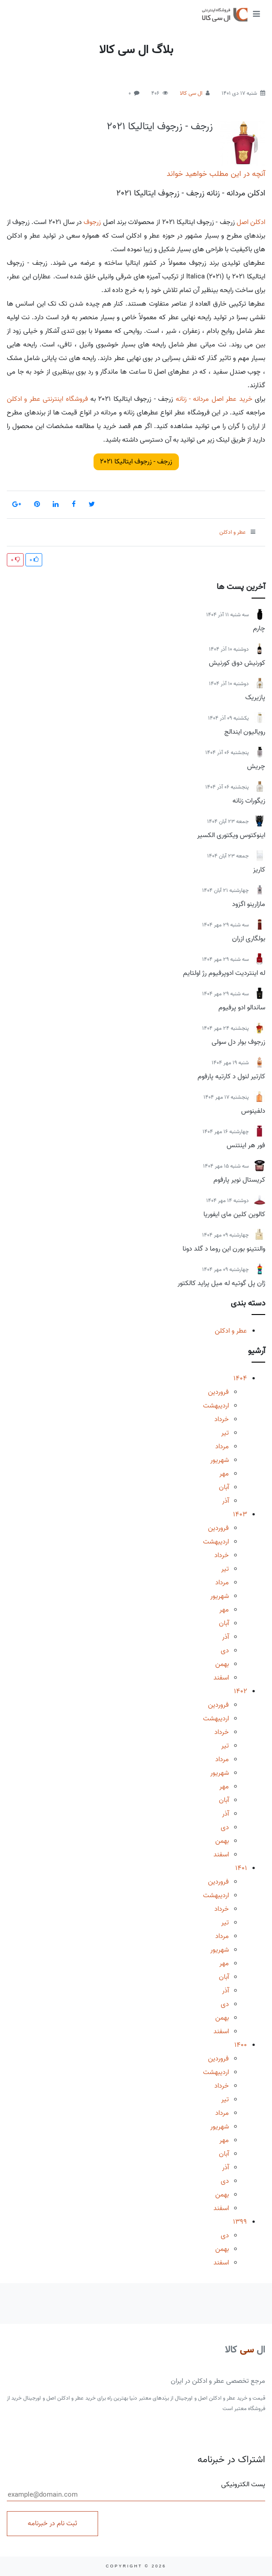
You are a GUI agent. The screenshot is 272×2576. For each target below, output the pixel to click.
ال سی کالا (191, 93)
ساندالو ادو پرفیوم (241, 1007)
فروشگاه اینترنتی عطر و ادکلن (47, 399)
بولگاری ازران (248, 938)
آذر (225, 1500)
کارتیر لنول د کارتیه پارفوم (231, 1076)
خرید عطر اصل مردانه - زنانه (214, 399)
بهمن (222, 1664)
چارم (259, 628)
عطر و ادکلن (231, 1330)
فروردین (218, 1392)
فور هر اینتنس (246, 1145)
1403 (240, 1514)
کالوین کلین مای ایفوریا (234, 1214)
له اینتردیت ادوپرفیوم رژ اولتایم (224, 973)
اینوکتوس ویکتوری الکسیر (231, 835)
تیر (225, 1432)
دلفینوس (253, 1110)
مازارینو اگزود (248, 904)
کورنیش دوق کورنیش (237, 662)
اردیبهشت (216, 1405)
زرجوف (92, 222)
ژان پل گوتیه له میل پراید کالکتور (221, 1283)
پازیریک (255, 697)
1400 (240, 2045)
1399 (240, 2221)
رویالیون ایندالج (244, 731)
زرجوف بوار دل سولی (238, 1042)
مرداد (222, 1446)
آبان (224, 1487)
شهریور (219, 1460)
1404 (240, 1378)
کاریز (259, 869)
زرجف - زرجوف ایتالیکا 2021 (160, 126)
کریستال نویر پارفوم (239, 1179)
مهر (224, 1473)
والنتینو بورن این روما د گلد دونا (224, 1248)
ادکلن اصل (251, 222)
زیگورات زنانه (248, 800)
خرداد (221, 1419)
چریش (256, 766)
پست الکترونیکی (136, 2490)
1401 (241, 1868)
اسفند (221, 1677)
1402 (240, 1691)
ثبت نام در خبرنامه (52, 2523)
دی (225, 1650)
